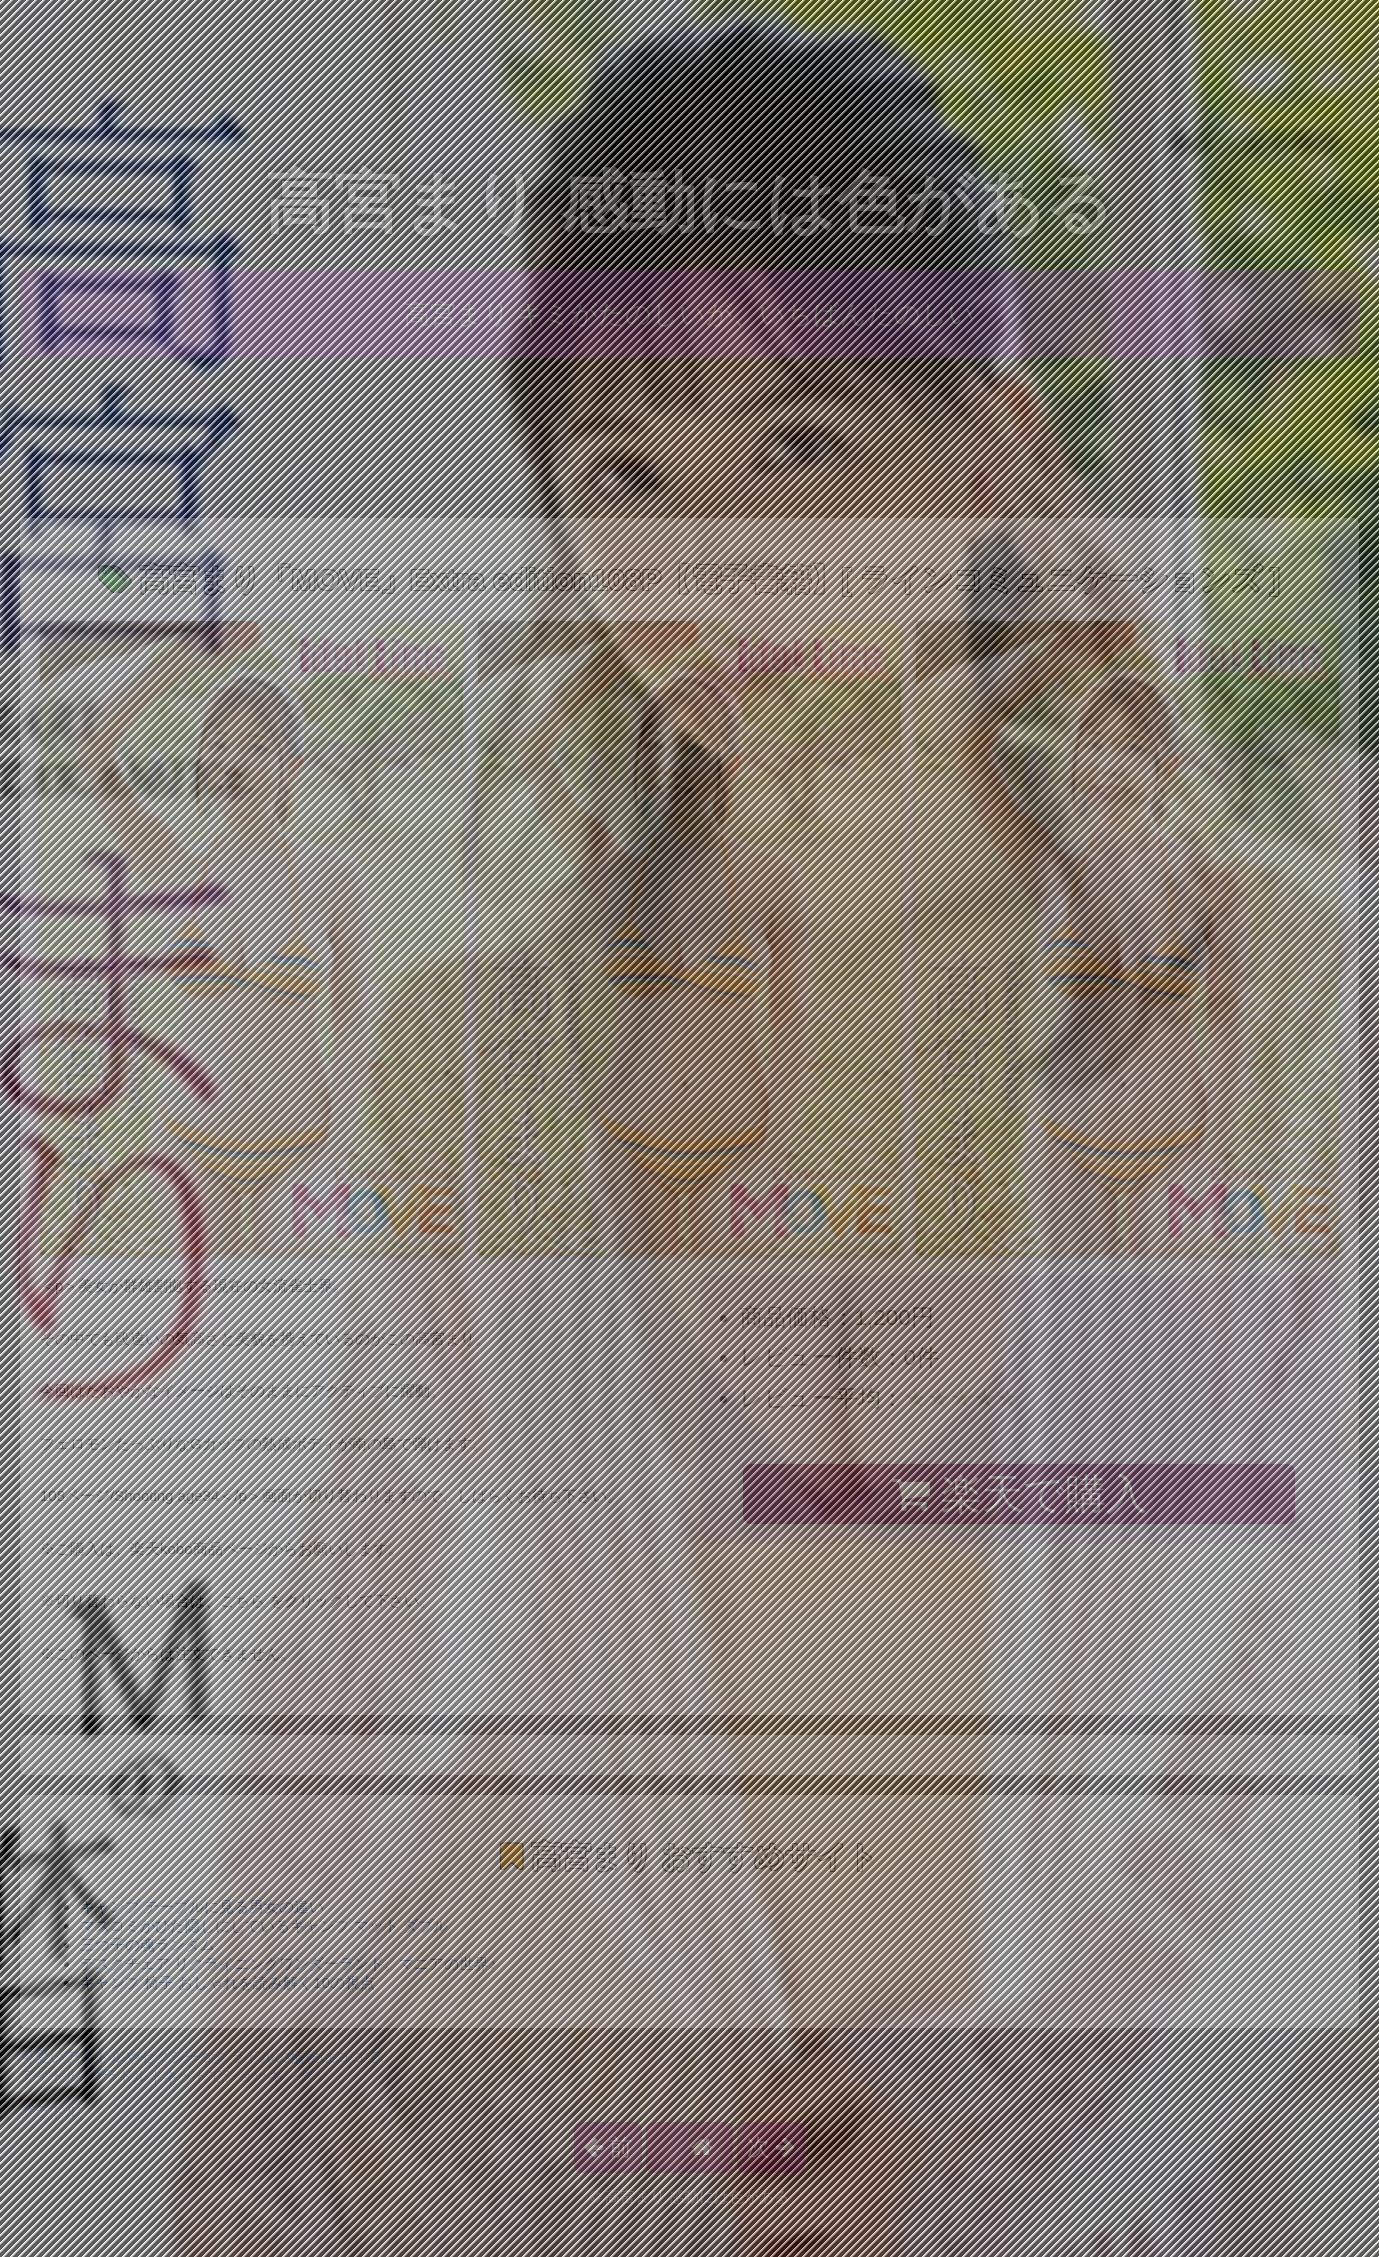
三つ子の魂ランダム (147, 1944)
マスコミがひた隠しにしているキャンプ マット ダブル (264, 1925)
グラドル (50, 2111)
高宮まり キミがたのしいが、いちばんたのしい (689, 314)
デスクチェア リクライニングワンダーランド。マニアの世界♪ (288, 1963)
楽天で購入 (1019, 1494)
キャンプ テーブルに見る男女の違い (202, 1906)
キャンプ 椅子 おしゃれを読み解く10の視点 (227, 1982)
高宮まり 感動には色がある (689, 202)
